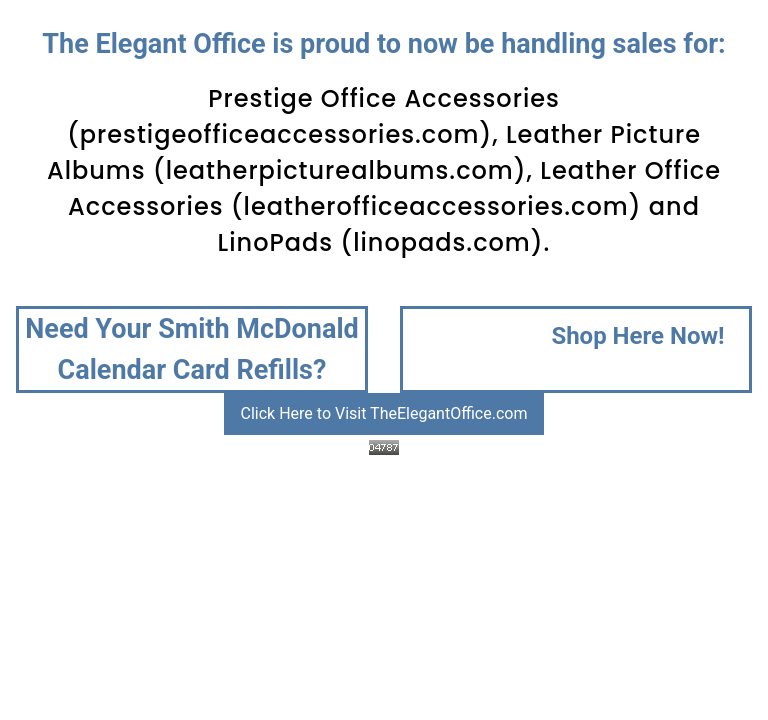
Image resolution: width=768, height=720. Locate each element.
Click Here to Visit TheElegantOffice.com (384, 413)
